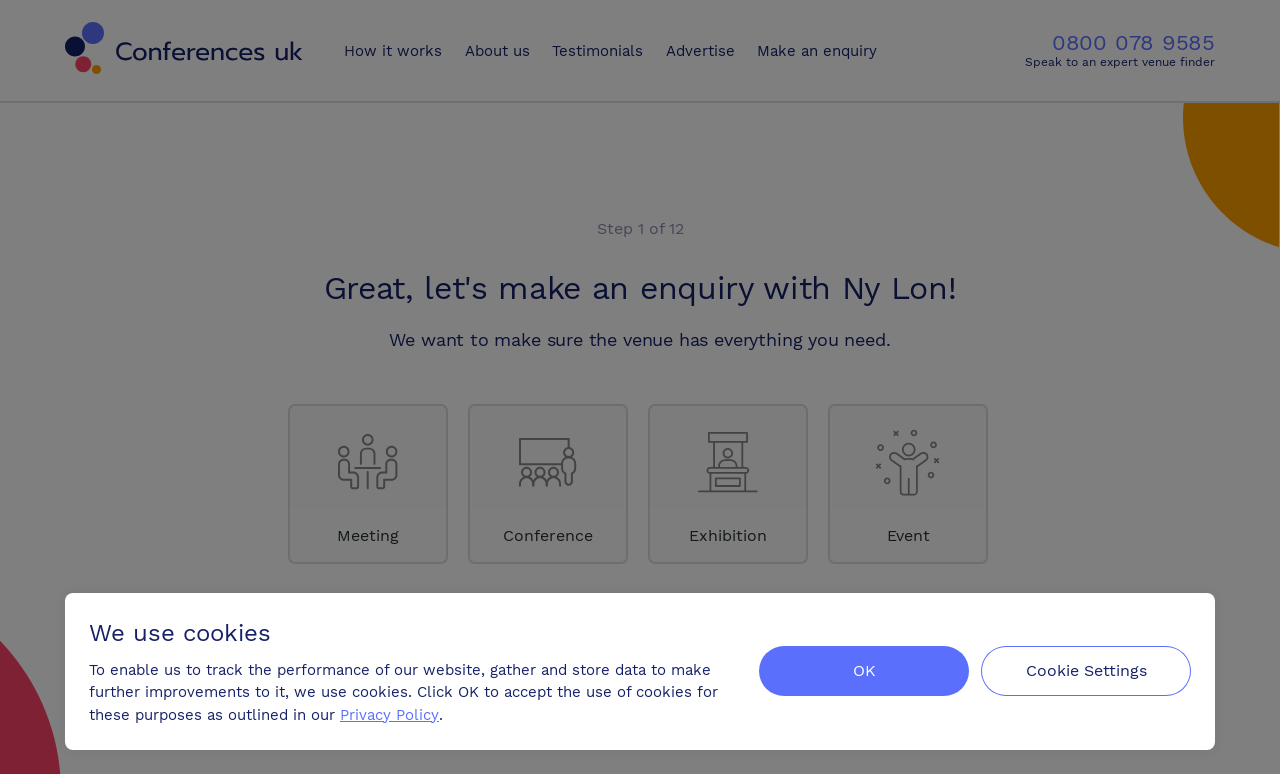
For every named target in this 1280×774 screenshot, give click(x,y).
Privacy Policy (389, 715)
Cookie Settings (1086, 670)
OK (864, 670)
